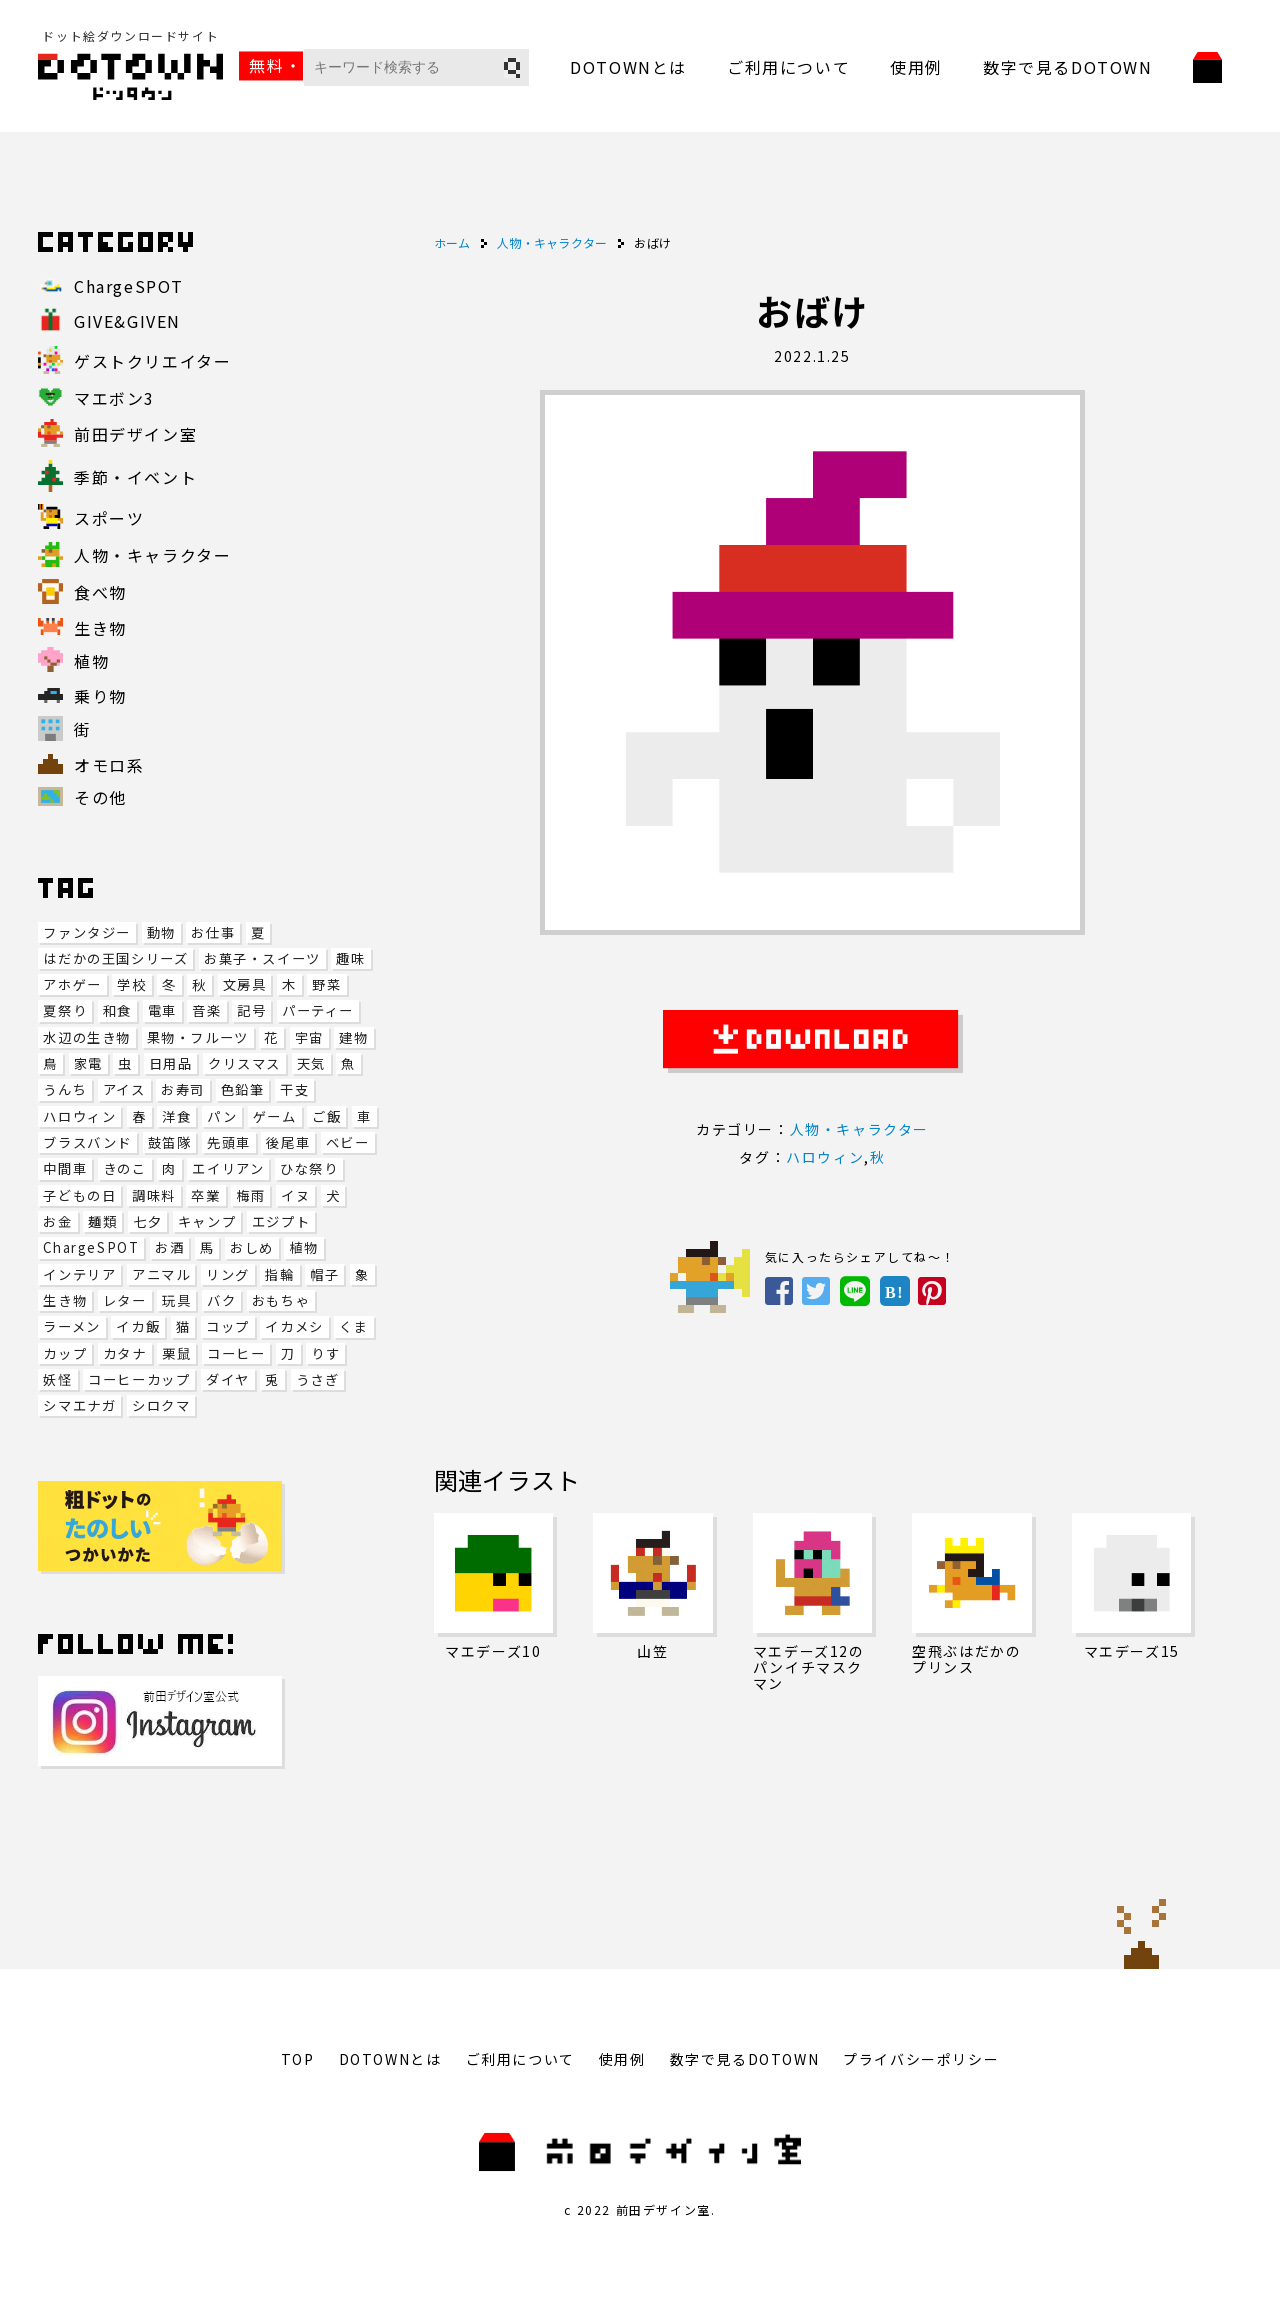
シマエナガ (79, 1405)
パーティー (318, 1010)
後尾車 (288, 1142)
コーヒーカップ (139, 1379)
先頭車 (229, 1142)
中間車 (65, 1168)
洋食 (176, 1116)
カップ (65, 1353)
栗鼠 (176, 1353)
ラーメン (71, 1326)
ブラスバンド (87, 1142)
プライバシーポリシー (921, 2059)
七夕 (147, 1221)
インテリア (79, 1274)
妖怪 (57, 1379)
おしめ (252, 1247)
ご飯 (326, 1116)
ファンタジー (87, 932)
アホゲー (72, 984)
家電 (88, 1063)
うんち (65, 1089)
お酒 (169, 1247)
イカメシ (294, 1326)
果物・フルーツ (198, 1037)
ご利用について (788, 67)
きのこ (125, 1168)
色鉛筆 (243, 1089)
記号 (251, 1010)
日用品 (171, 1063)
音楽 (206, 1010)
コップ (228, 1326)
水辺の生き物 (87, 1037)
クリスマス (244, 1063)
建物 (353, 1037)
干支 (294, 1089)
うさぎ (318, 1379)
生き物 (65, 1300)
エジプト (281, 1221)
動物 (161, 932)
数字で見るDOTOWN (1068, 67)
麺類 (102, 1221)
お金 (57, 1221)
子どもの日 (79, 1195)
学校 (131, 984)
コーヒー (236, 1353)
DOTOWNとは (628, 67)
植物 (303, 1247)
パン (222, 1116)
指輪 (279, 1274)
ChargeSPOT (91, 1247)
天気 (311, 1063)
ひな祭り (309, 1168)
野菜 (326, 984)
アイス (124, 1089)
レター (125, 1300)
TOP (298, 2059)
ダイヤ (228, 1379)
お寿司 (183, 1089)
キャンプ (207, 1221)
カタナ (125, 1353)
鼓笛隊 (170, 1142)
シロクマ (161, 1405)
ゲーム (275, 1116)
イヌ (295, 1195)
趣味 (350, 958)
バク (221, 1300)
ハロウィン (79, 1116)
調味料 (154, 1195)
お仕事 (213, 932)
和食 (117, 1010)
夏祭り (65, 1010)
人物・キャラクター (859, 1129)
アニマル (161, 1274)
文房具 (245, 984)
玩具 (176, 1300)
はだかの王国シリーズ (115, 958)
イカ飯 (138, 1326)
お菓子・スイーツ (262, 958)
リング (228, 1274)
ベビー (348, 1142)
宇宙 (309, 1037)
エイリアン (228, 1168)
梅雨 (250, 1195)
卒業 (205, 1195)
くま (353, 1326)
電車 (162, 1010)
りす (325, 1353)
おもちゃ (281, 1300)
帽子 (324, 1274)
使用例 (916, 67)
